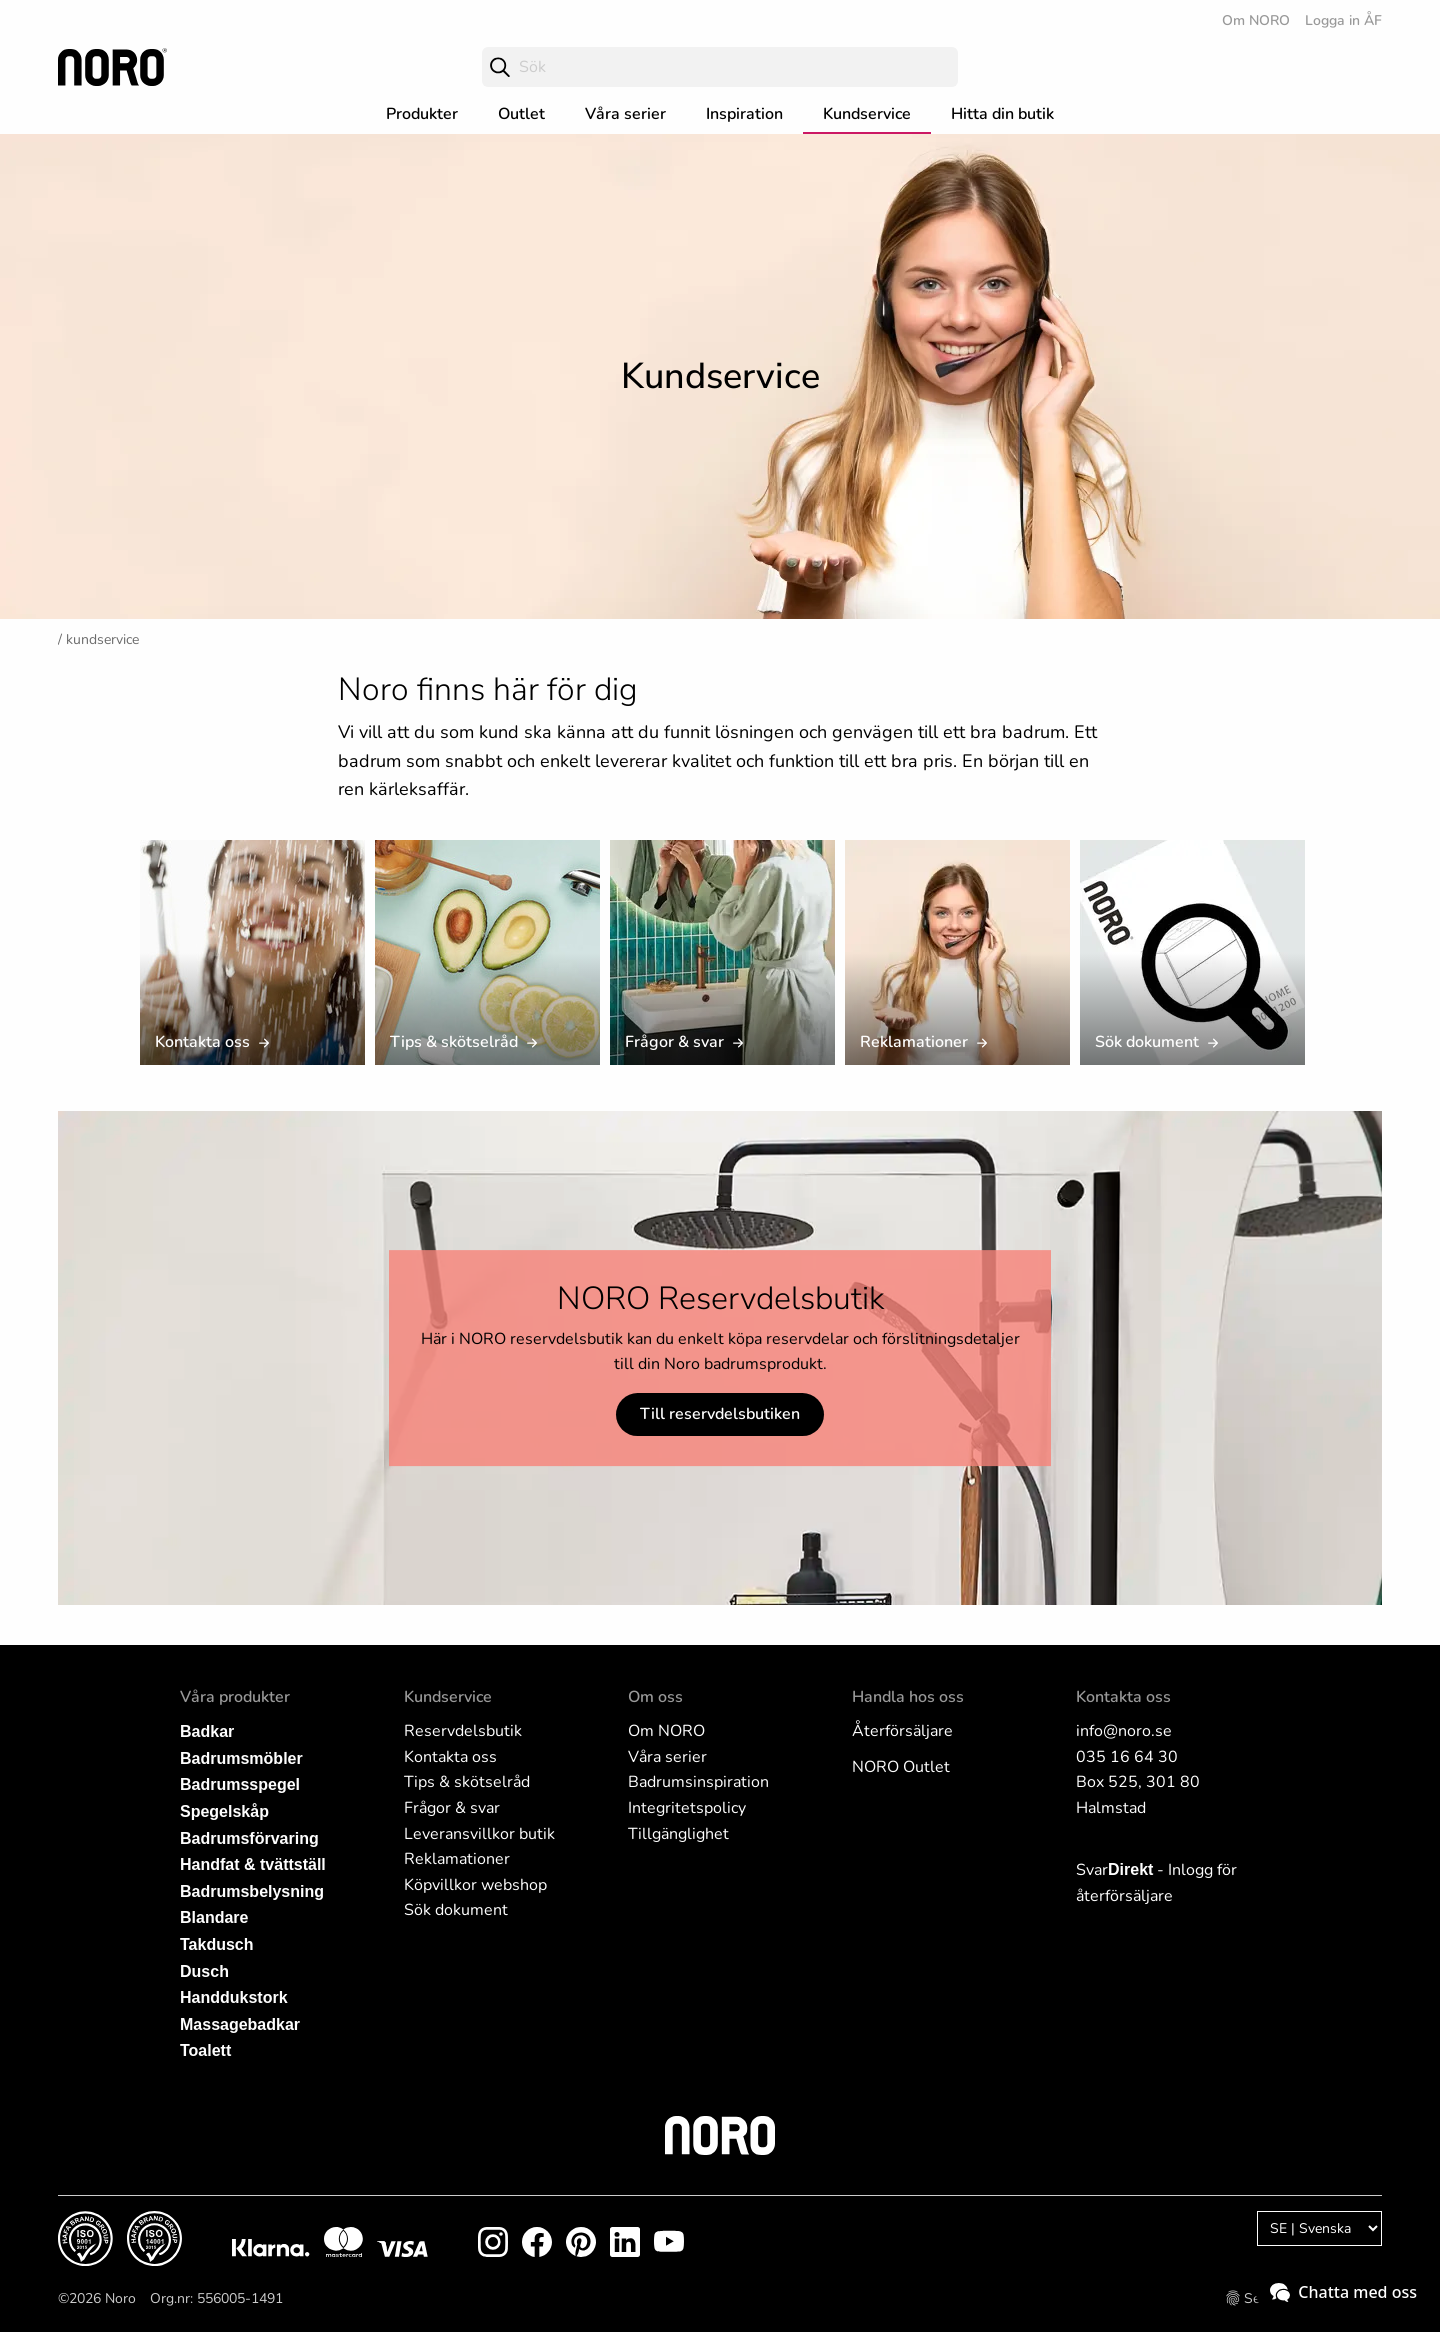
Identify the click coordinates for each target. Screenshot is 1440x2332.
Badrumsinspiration (698, 1782)
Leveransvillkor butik (479, 1834)
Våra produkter (235, 1697)
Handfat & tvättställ (253, 1864)
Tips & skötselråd (467, 1782)
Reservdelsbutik (463, 1731)
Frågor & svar (452, 1808)
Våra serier (625, 114)
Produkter (422, 114)
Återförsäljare (902, 1731)
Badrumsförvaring (249, 1838)
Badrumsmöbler (241, 1758)
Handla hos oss (908, 1697)
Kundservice (867, 114)
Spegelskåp (224, 1811)
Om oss (655, 1697)
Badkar (207, 1731)
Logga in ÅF (1343, 20)
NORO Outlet (901, 1767)
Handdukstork (234, 1997)
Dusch (204, 1971)
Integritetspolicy (687, 1808)
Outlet (521, 114)
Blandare (214, 1917)
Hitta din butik (1002, 114)
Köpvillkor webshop (475, 1885)
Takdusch (217, 1944)
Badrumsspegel (240, 1784)
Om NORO (1256, 20)
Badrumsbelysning (252, 1891)
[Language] (1319, 2228)
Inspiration (744, 114)
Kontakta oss (450, 1757)
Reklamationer (457, 1859)
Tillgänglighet (678, 1834)
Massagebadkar (240, 2024)
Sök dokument (456, 1910)
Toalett (205, 2050)
